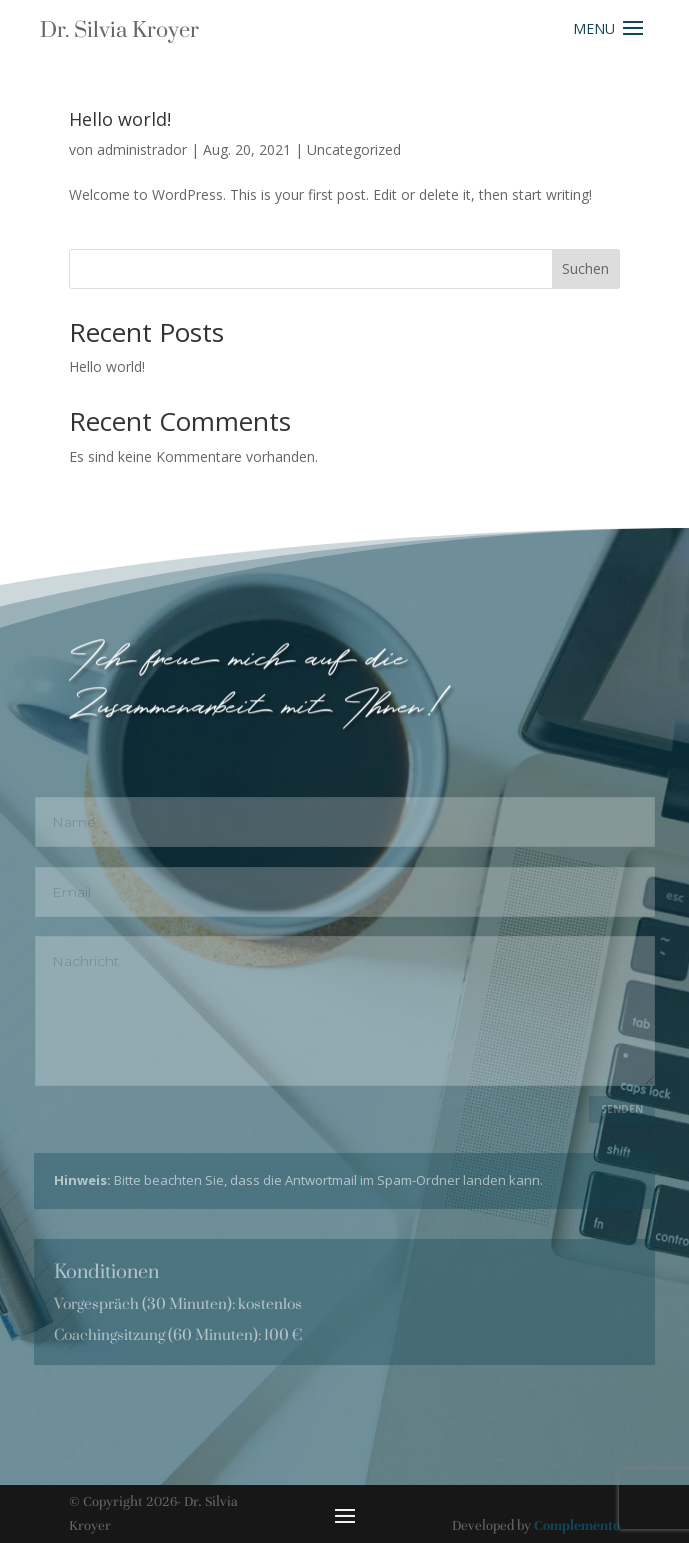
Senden (622, 1109)
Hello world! (120, 119)
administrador (142, 149)
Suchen (585, 268)
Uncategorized (354, 149)
